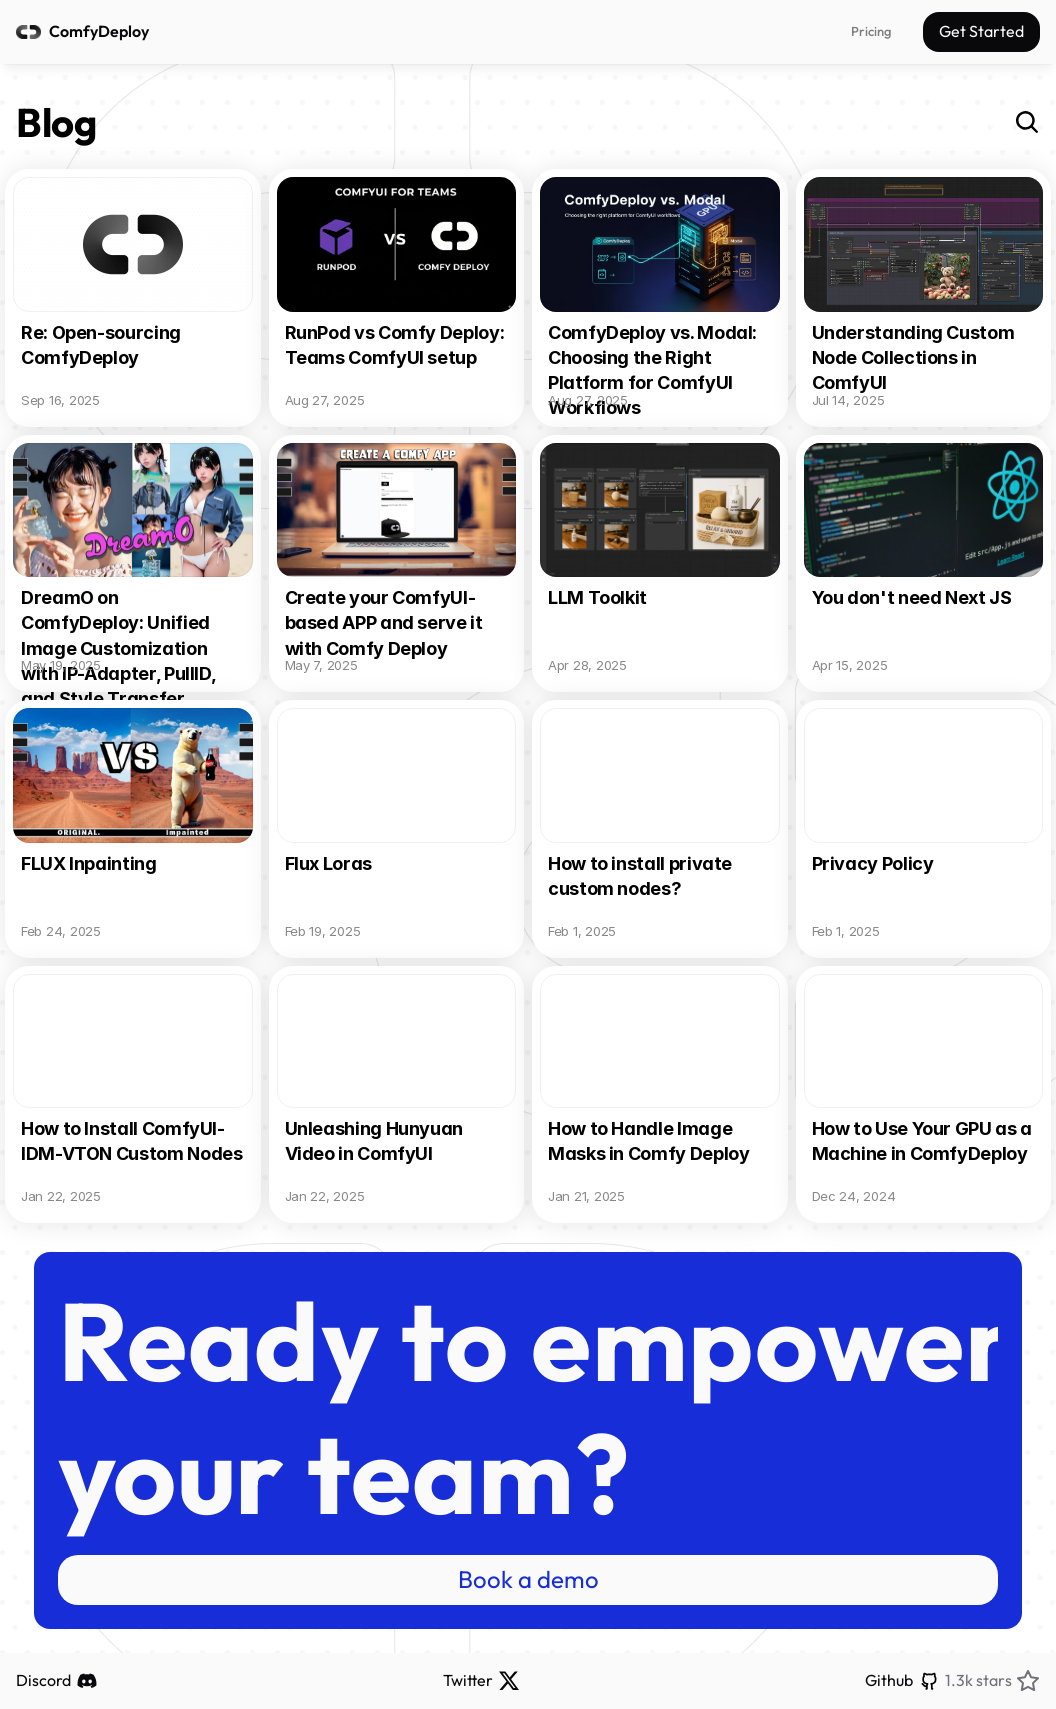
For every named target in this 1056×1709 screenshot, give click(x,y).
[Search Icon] (1027, 122)
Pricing (871, 31)
